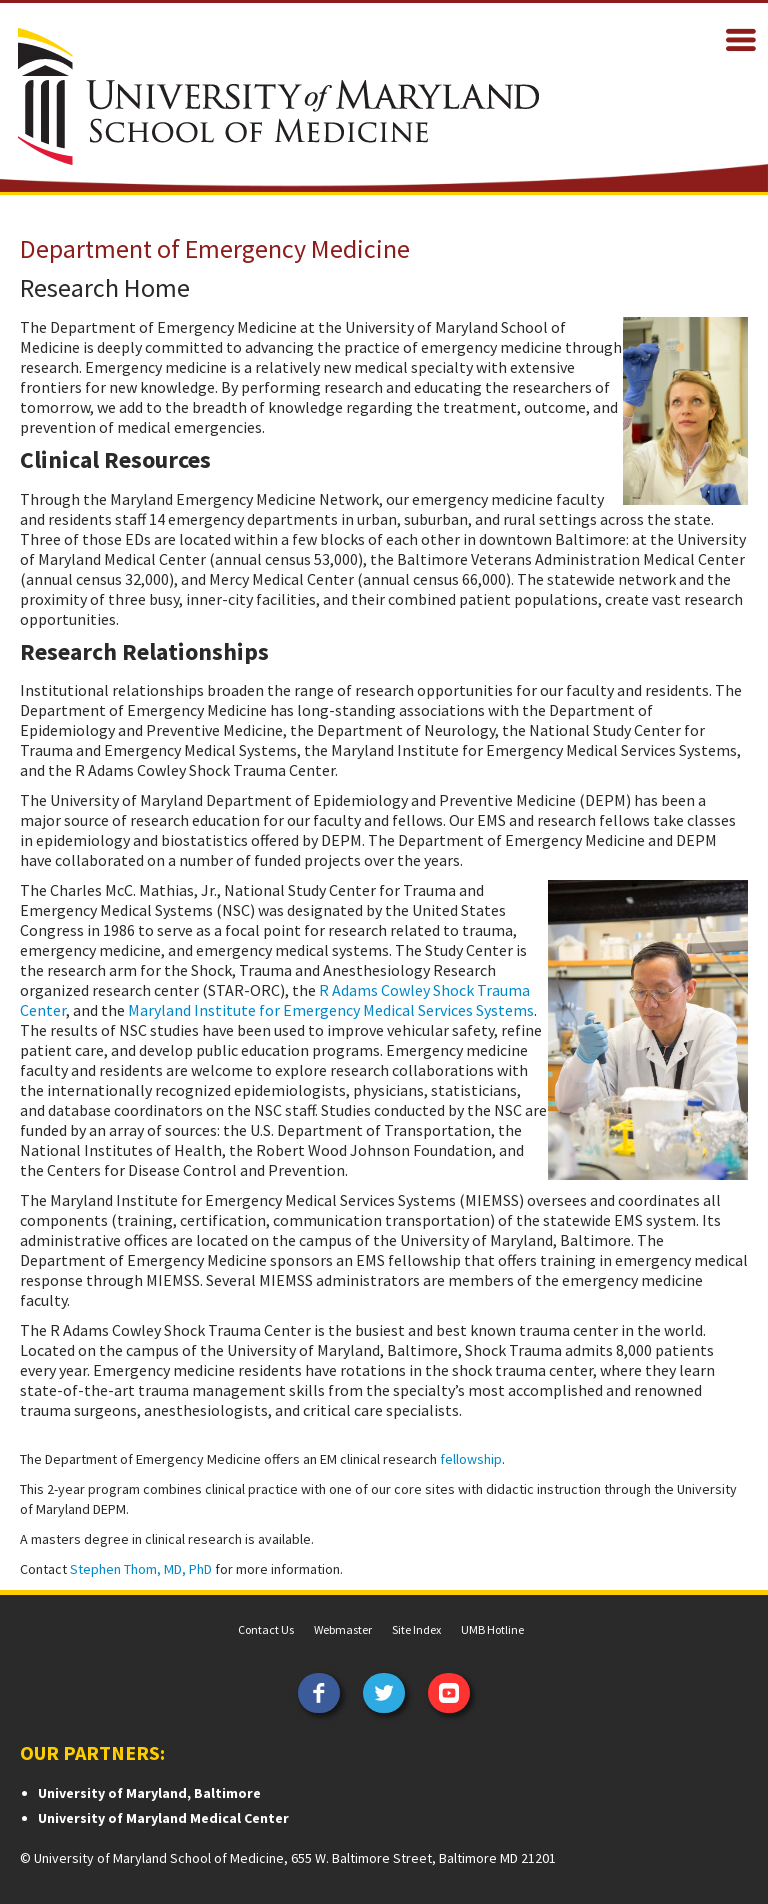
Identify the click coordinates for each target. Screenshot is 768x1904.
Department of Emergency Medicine (215, 248)
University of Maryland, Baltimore (149, 1793)
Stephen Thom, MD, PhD (141, 1569)
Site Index (416, 1629)
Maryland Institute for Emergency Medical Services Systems (331, 1010)
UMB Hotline (492, 1629)
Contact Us (266, 1629)
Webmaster (343, 1629)
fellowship (471, 1459)
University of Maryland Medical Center (163, 1818)
